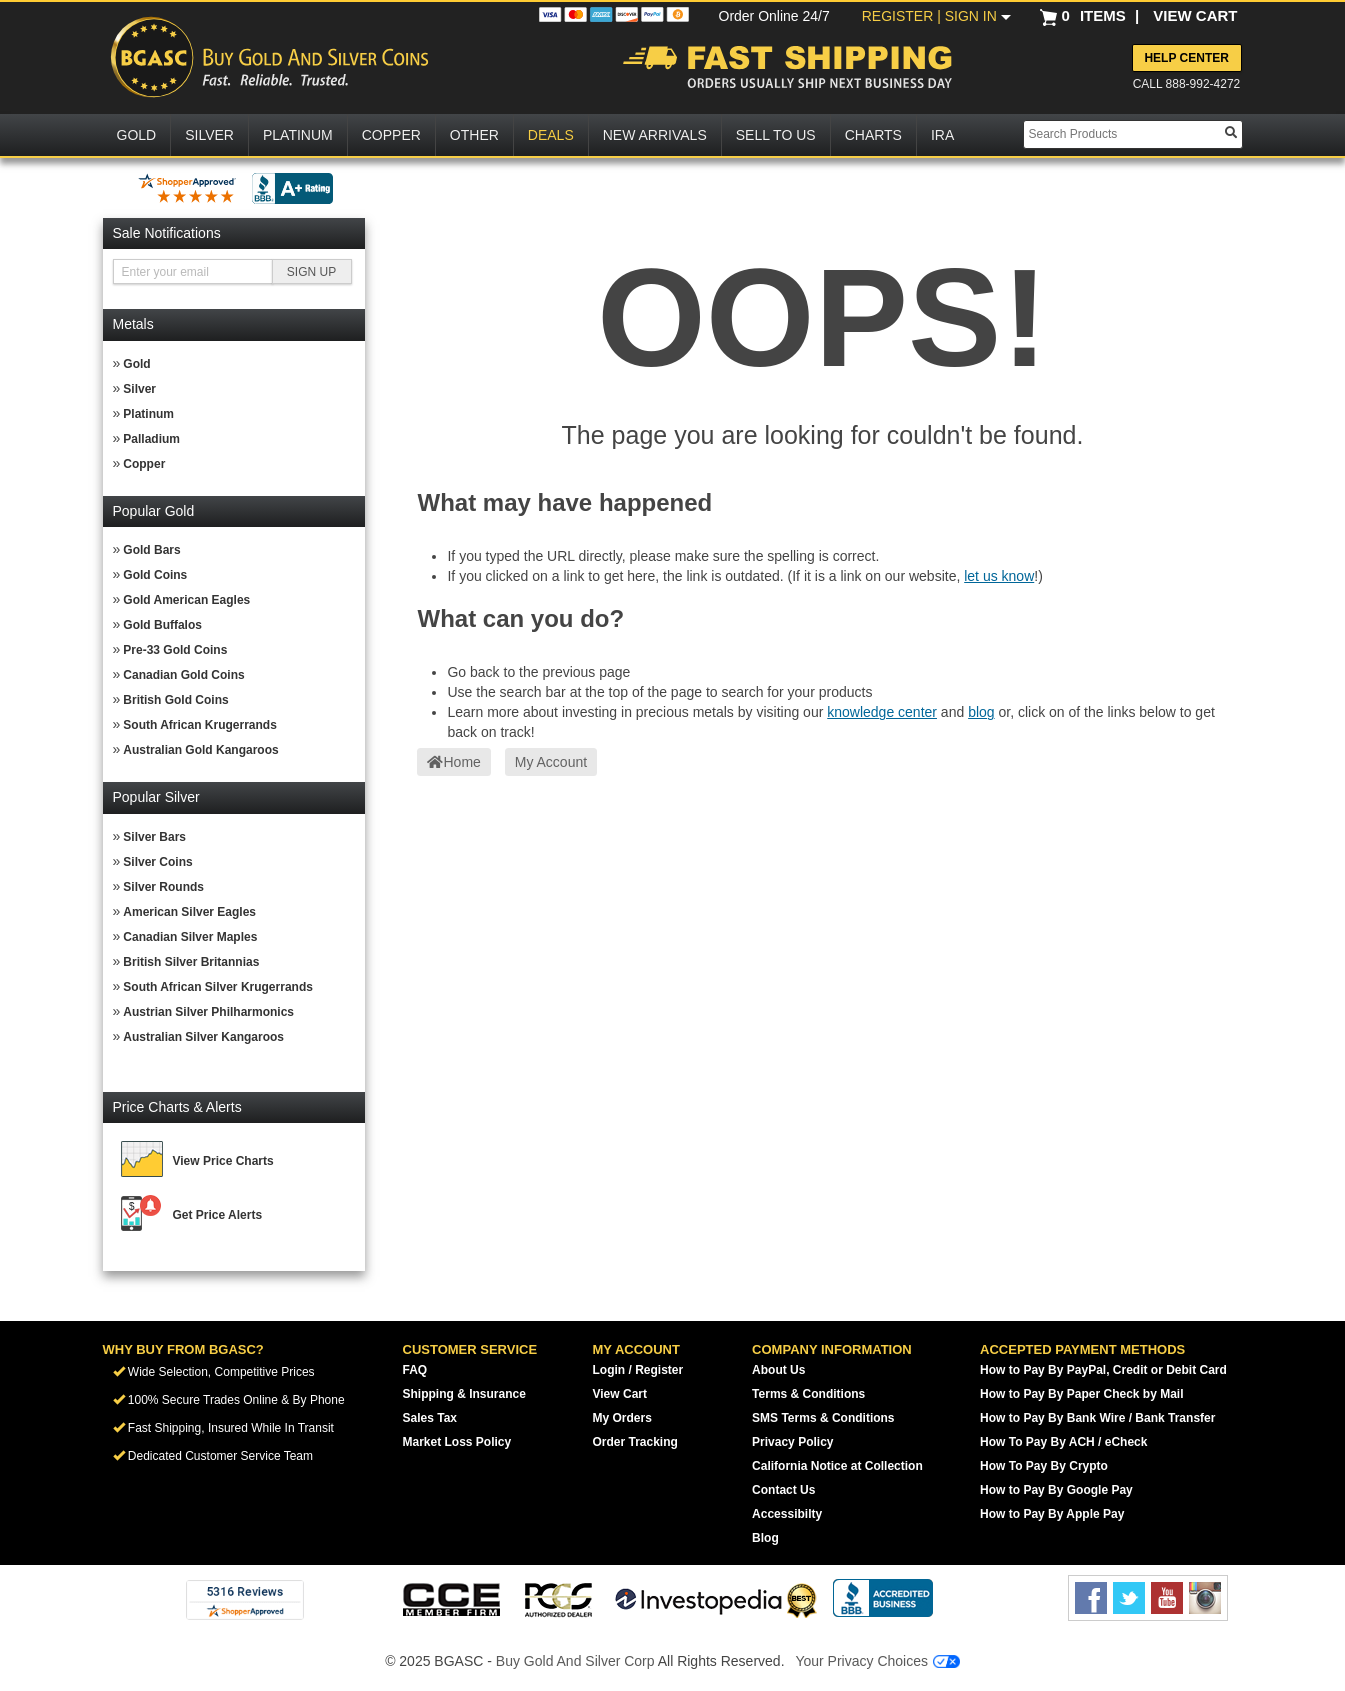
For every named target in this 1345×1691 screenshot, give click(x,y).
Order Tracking (635, 1442)
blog (981, 712)
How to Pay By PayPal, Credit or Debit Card (1103, 1370)
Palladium (151, 439)
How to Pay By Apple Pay (1052, 1514)
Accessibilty (787, 1514)
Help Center (1186, 58)
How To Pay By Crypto (1044, 1466)
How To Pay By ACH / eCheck (1063, 1442)
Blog (765, 1538)
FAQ (415, 1370)
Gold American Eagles (186, 600)
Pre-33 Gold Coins (175, 650)
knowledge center (882, 712)
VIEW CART (1195, 15)
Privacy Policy (792, 1442)
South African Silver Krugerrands (218, 987)
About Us (778, 1370)
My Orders (622, 1418)
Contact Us (783, 1490)
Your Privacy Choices (877, 1661)
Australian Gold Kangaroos (200, 750)
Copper (144, 464)
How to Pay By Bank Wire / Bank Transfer (1097, 1418)
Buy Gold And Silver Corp (575, 1661)
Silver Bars (154, 837)
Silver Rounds (163, 887)
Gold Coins (155, 575)
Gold (136, 364)
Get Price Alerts (218, 1215)
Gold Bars (151, 550)
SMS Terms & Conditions (823, 1418)
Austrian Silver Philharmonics (208, 1012)
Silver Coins (157, 862)
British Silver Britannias (191, 962)
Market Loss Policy (457, 1442)
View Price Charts (223, 1161)
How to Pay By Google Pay (1056, 1490)
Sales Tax (430, 1418)
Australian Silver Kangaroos (203, 1037)
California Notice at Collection (837, 1466)
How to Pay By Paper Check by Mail (1081, 1394)
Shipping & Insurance (464, 1394)
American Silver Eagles (189, 912)
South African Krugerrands (200, 725)
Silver (139, 389)
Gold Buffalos (162, 625)
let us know (999, 576)
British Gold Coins (175, 700)
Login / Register (638, 1370)
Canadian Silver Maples (190, 937)
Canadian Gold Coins (183, 675)
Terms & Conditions (808, 1394)
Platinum (148, 414)
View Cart (620, 1394)
